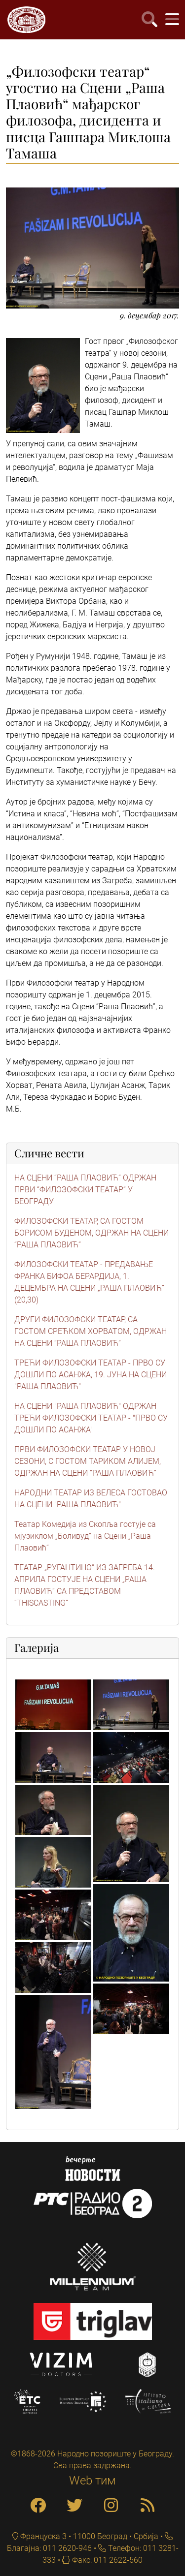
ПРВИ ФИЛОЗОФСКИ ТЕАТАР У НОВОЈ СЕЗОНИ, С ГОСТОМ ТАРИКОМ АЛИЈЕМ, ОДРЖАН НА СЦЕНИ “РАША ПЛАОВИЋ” (87, 1461)
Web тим (92, 2480)
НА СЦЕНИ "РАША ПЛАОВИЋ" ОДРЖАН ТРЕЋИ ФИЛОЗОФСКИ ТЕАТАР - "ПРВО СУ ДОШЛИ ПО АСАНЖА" (91, 1417)
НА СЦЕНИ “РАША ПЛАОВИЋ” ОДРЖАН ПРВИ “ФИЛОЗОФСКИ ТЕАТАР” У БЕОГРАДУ (85, 1189)
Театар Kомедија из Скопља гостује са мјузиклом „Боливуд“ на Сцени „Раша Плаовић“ (85, 1536)
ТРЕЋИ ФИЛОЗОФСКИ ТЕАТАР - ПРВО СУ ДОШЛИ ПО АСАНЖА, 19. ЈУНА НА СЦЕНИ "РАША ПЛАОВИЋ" (90, 1374)
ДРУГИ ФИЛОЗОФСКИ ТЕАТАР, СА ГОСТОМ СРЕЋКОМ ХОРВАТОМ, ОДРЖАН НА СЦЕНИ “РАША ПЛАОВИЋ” (90, 1331)
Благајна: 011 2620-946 (49, 2548)
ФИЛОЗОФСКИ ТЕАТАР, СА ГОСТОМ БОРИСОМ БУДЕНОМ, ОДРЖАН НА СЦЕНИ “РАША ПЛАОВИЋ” (91, 1232)
